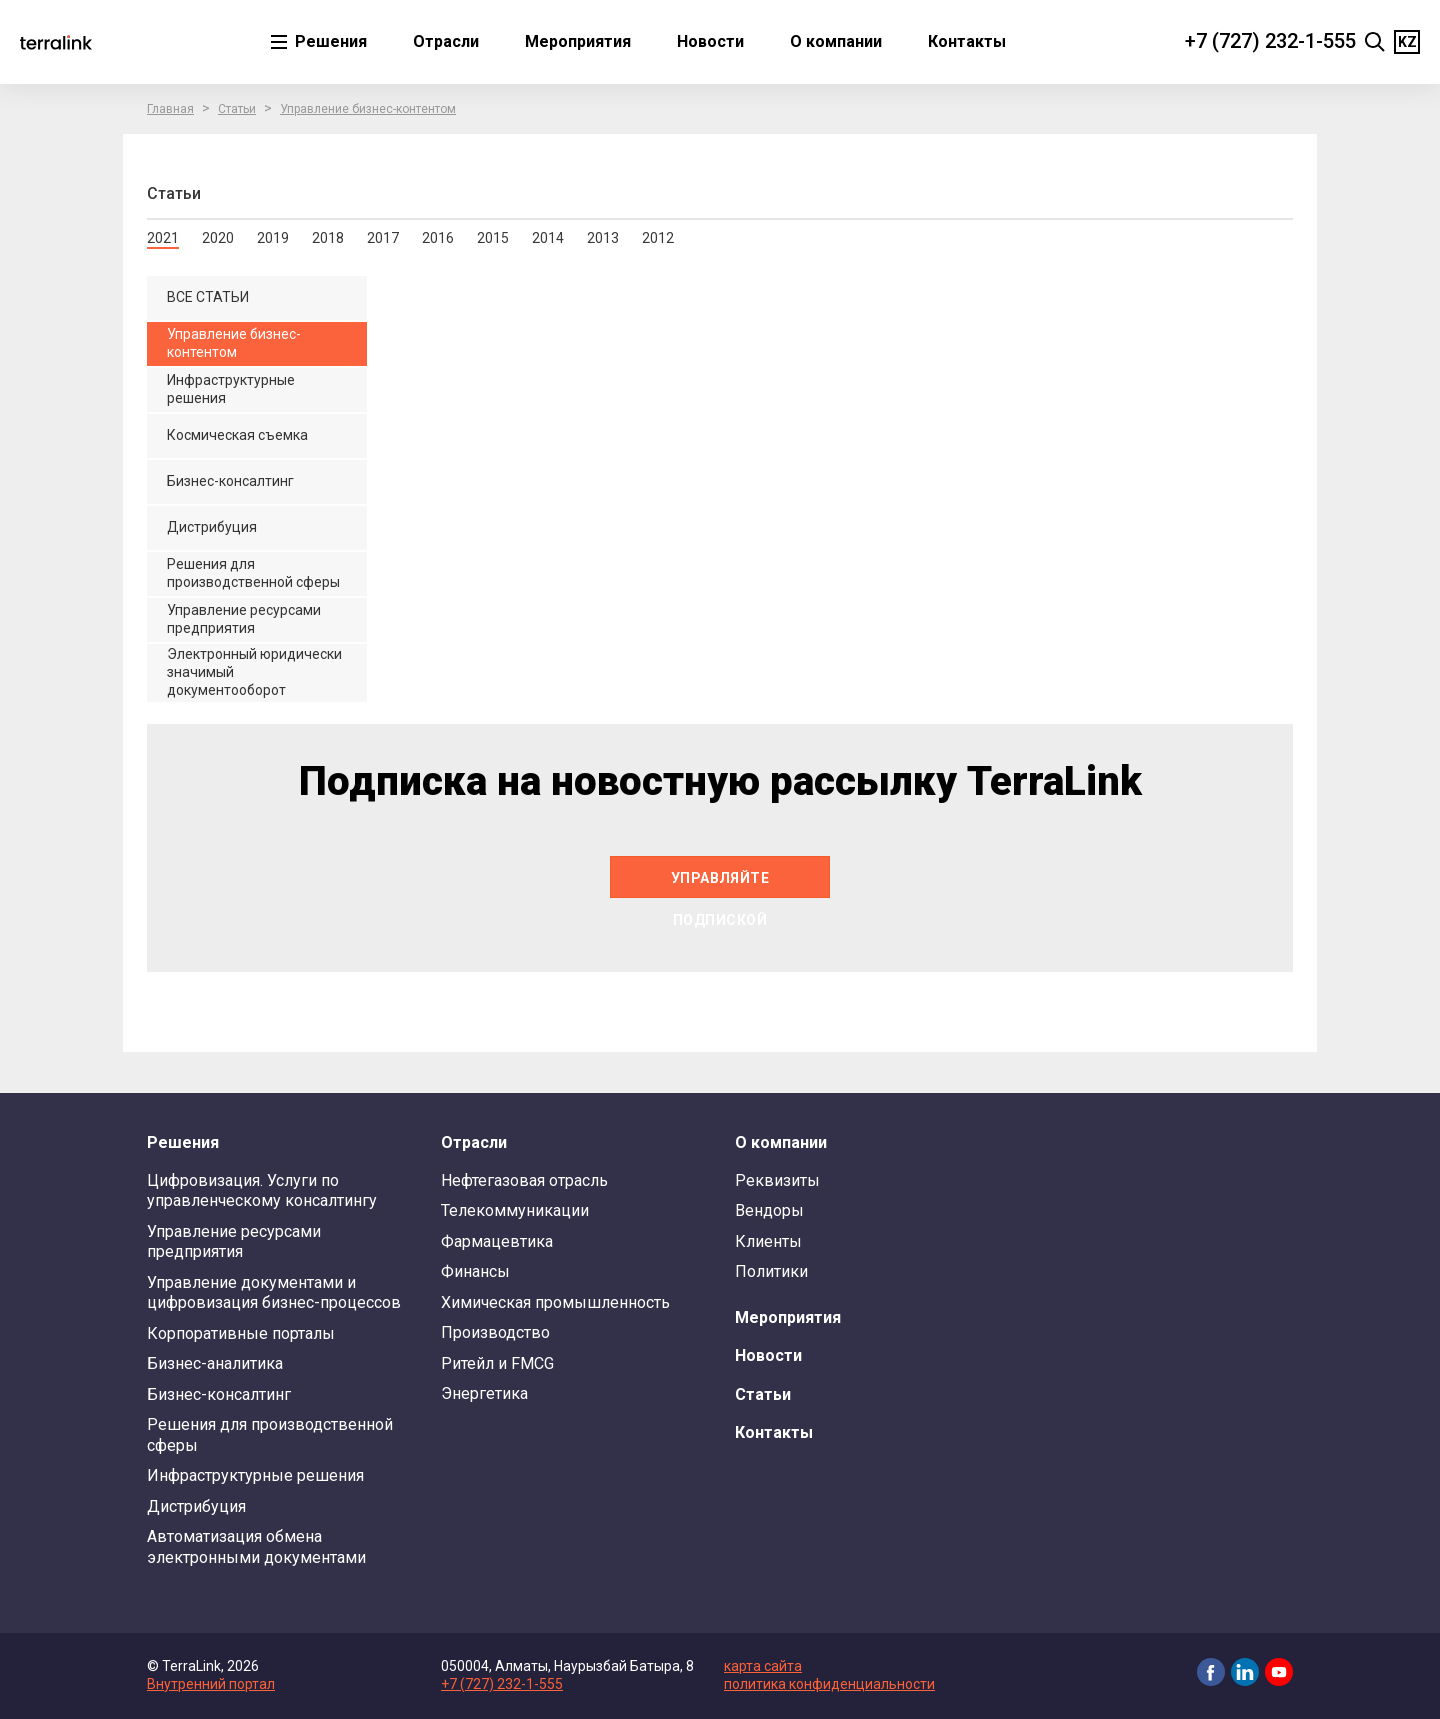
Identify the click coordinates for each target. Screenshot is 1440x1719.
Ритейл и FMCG (497, 1363)
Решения (329, 41)
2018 (328, 238)
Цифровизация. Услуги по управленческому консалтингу (262, 1190)
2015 (493, 238)
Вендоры (769, 1210)
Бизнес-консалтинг (219, 1394)
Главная (170, 109)
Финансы (475, 1271)
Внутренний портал (211, 1684)
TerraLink (56, 42)
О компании (836, 41)
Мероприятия (578, 41)
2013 (603, 238)
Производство (495, 1332)
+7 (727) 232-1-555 (1270, 41)
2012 (658, 238)
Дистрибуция (196, 1506)
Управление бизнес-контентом (368, 109)
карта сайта (763, 1666)
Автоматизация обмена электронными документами (256, 1546)
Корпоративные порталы (241, 1333)
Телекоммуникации (515, 1210)
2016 (438, 238)
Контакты (967, 41)
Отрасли (446, 41)
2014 (548, 238)
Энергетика (484, 1393)
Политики (771, 1271)
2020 (218, 238)
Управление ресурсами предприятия (234, 1241)
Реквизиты (777, 1180)
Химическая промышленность (555, 1302)
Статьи (237, 109)
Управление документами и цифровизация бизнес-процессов (274, 1292)
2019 (273, 238)
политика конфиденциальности (829, 1684)
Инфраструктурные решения (255, 1475)
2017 (383, 238)
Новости (710, 41)
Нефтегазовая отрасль (524, 1180)
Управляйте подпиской (720, 884)
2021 (163, 238)
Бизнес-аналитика (215, 1363)
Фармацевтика (497, 1241)
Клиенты (768, 1241)
